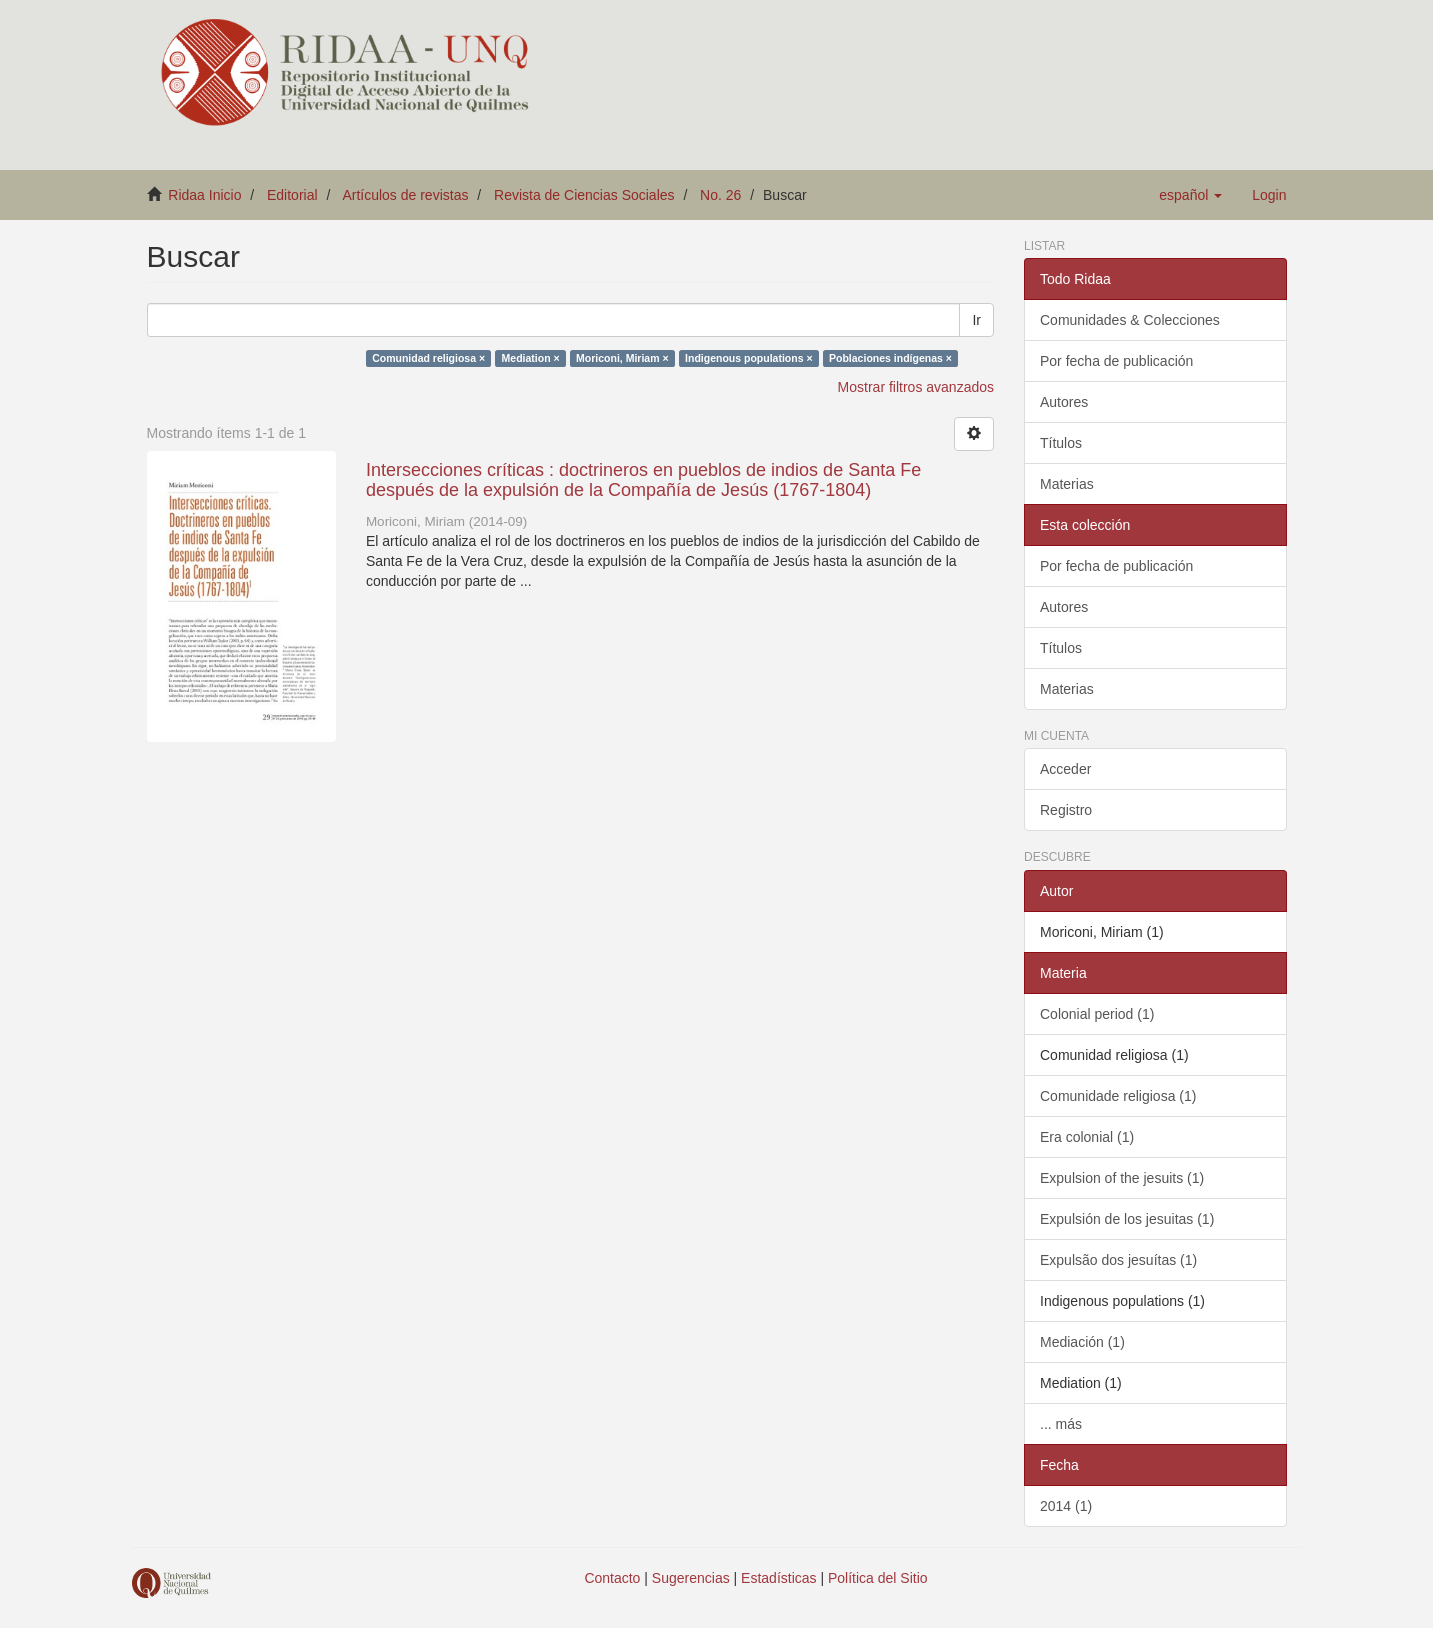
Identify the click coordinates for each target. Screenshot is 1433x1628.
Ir (976, 320)
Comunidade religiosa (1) (1118, 1096)
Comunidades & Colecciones (1130, 320)
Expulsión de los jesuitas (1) (1127, 1219)
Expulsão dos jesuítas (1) (1118, 1260)
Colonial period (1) (1097, 1014)
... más (1061, 1424)
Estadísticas (778, 1578)
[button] (1190, 195)
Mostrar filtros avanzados (916, 387)
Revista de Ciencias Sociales (584, 195)
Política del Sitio (878, 1578)
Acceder (1065, 769)
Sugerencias (691, 1578)
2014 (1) (1066, 1506)
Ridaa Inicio (204, 195)
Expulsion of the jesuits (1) (1122, 1178)
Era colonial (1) (1087, 1137)
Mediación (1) (1082, 1342)
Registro (1066, 810)
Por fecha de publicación (1116, 361)
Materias (1067, 484)
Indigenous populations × (748, 358)
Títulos (1061, 443)
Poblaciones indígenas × (890, 358)
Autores (1064, 402)
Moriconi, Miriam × (622, 358)
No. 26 (720, 195)
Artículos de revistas (405, 195)
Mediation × (531, 358)
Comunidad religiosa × (428, 358)
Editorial (292, 195)
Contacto (612, 1578)
